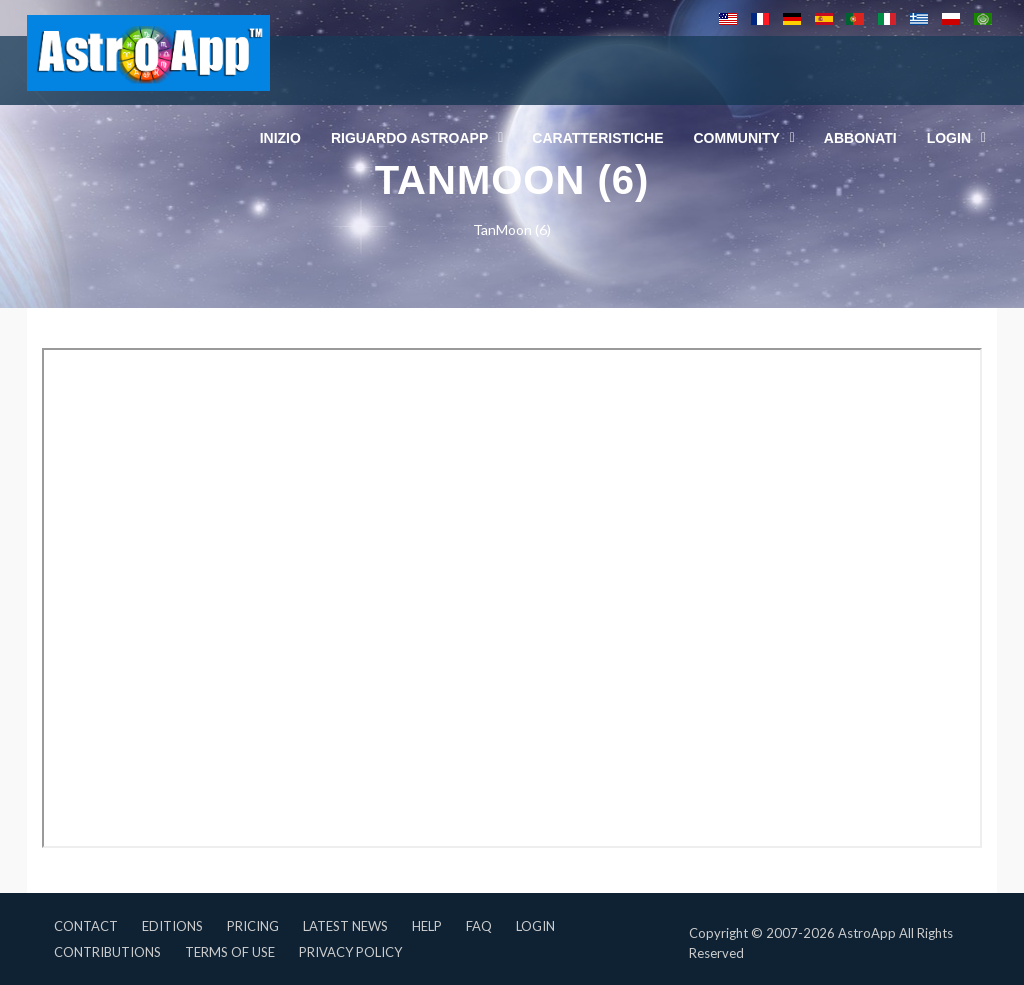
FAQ (479, 926)
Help (427, 926)
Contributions (107, 952)
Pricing (253, 926)
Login (535, 926)
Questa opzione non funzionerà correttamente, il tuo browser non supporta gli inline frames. (512, 598)
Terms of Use (230, 952)
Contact (86, 926)
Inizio (280, 138)
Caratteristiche (597, 138)
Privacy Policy (350, 952)
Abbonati (860, 138)
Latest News (345, 926)
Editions (172, 926)
